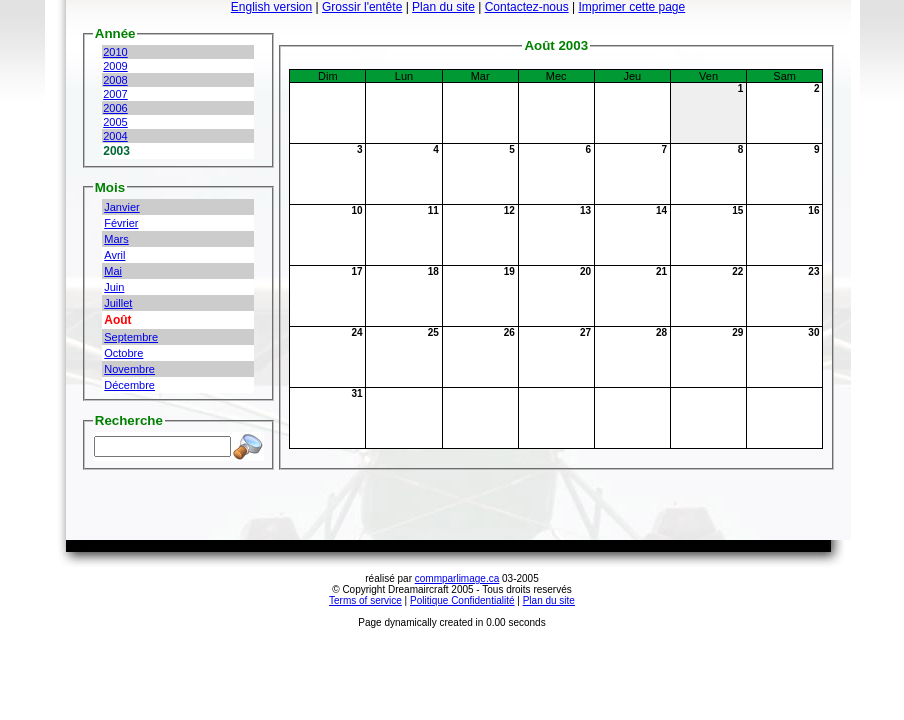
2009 (115, 66)
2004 (115, 136)
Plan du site (443, 7)
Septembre (131, 337)
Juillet (118, 303)
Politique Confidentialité (462, 600)
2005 (115, 122)
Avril (114, 255)
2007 (115, 94)
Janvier (121, 207)
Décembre (129, 385)
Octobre (123, 353)
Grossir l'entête (362, 7)
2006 (115, 108)
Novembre (129, 369)
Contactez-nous (527, 7)
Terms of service (365, 600)
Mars (116, 239)
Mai (113, 271)
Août (117, 320)
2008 (115, 80)
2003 (116, 151)
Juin (114, 287)
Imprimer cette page (631, 7)
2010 (115, 52)
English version (271, 7)
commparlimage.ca (457, 578)
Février (121, 223)
